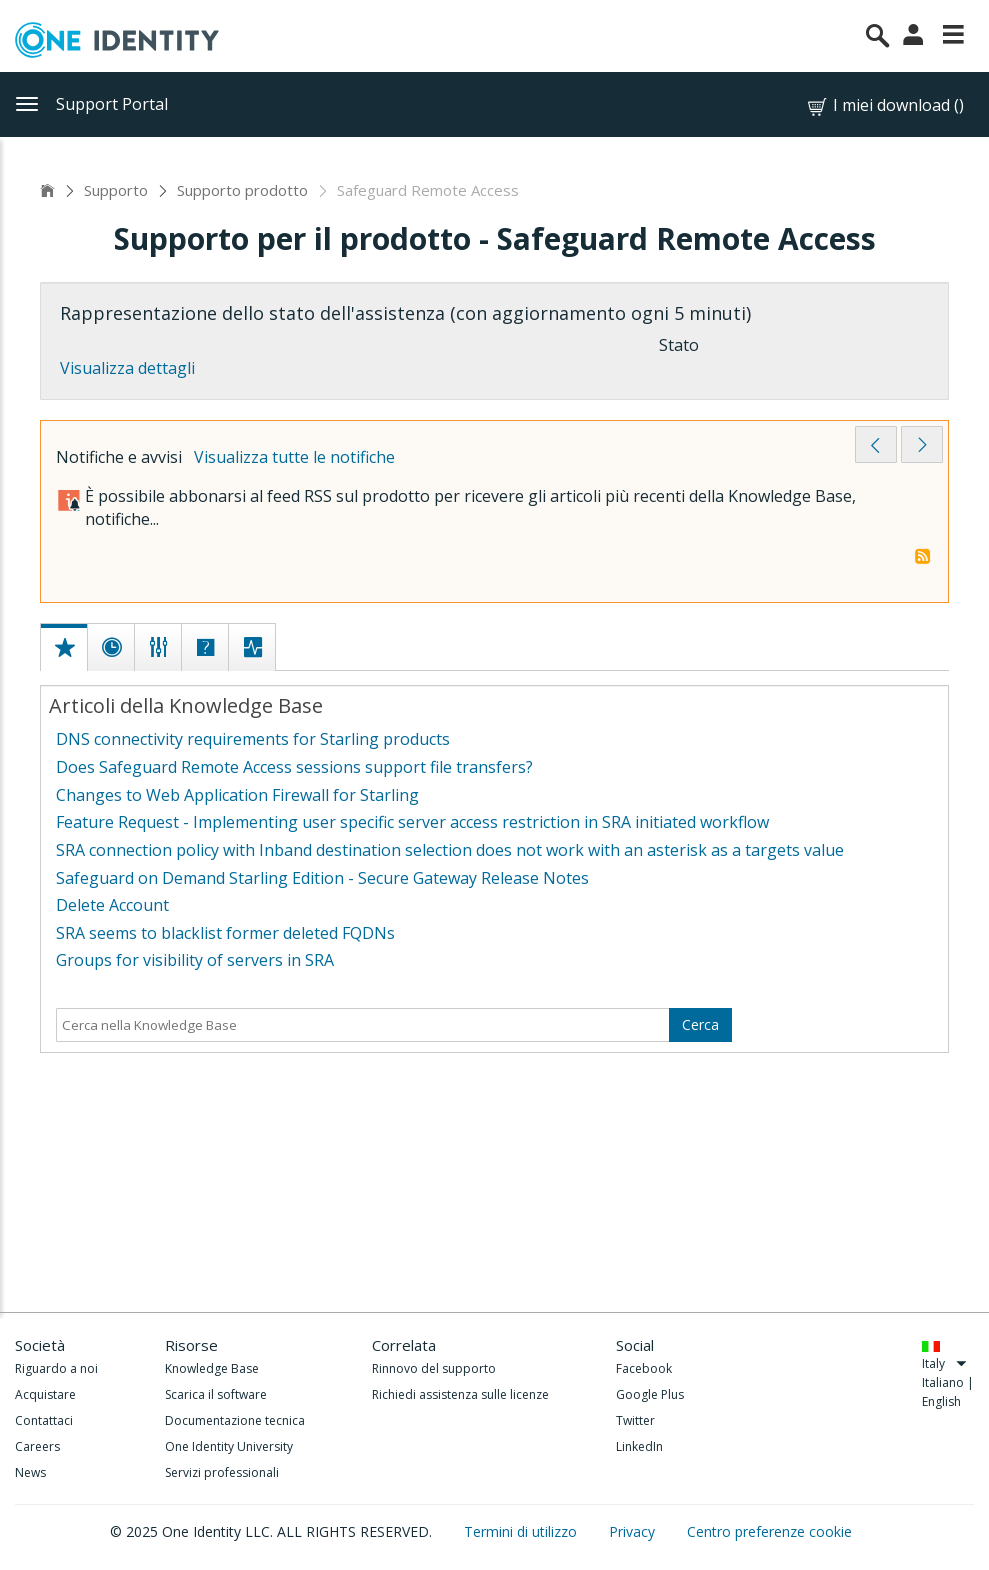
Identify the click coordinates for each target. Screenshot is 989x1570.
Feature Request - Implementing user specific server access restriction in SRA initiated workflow (412, 822)
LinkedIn (639, 1446)
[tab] (65, 626)
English (941, 1401)
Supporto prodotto (242, 190)
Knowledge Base (212, 1368)
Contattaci (44, 1420)
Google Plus (650, 1394)
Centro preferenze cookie (769, 1531)
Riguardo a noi (56, 1368)
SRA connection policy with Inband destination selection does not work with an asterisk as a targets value (450, 850)
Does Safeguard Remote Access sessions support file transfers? (294, 767)
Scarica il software (216, 1394)
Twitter (635, 1420)
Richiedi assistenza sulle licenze (460, 1394)
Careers (37, 1446)
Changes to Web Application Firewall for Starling (237, 795)
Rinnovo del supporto (434, 1368)
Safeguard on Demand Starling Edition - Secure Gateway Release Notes (322, 878)
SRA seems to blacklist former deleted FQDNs (225, 933)
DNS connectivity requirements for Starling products (253, 739)
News (30, 1472)
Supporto (116, 190)
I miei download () (884, 105)
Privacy (634, 1531)
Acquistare (45, 1394)
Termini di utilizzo (522, 1531)
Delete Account (112, 905)
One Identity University (229, 1446)
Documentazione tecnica (235, 1420)
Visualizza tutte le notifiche (294, 457)
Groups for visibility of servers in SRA (195, 960)
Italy (944, 1363)
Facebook (644, 1368)
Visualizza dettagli (127, 368)
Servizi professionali (222, 1472)
